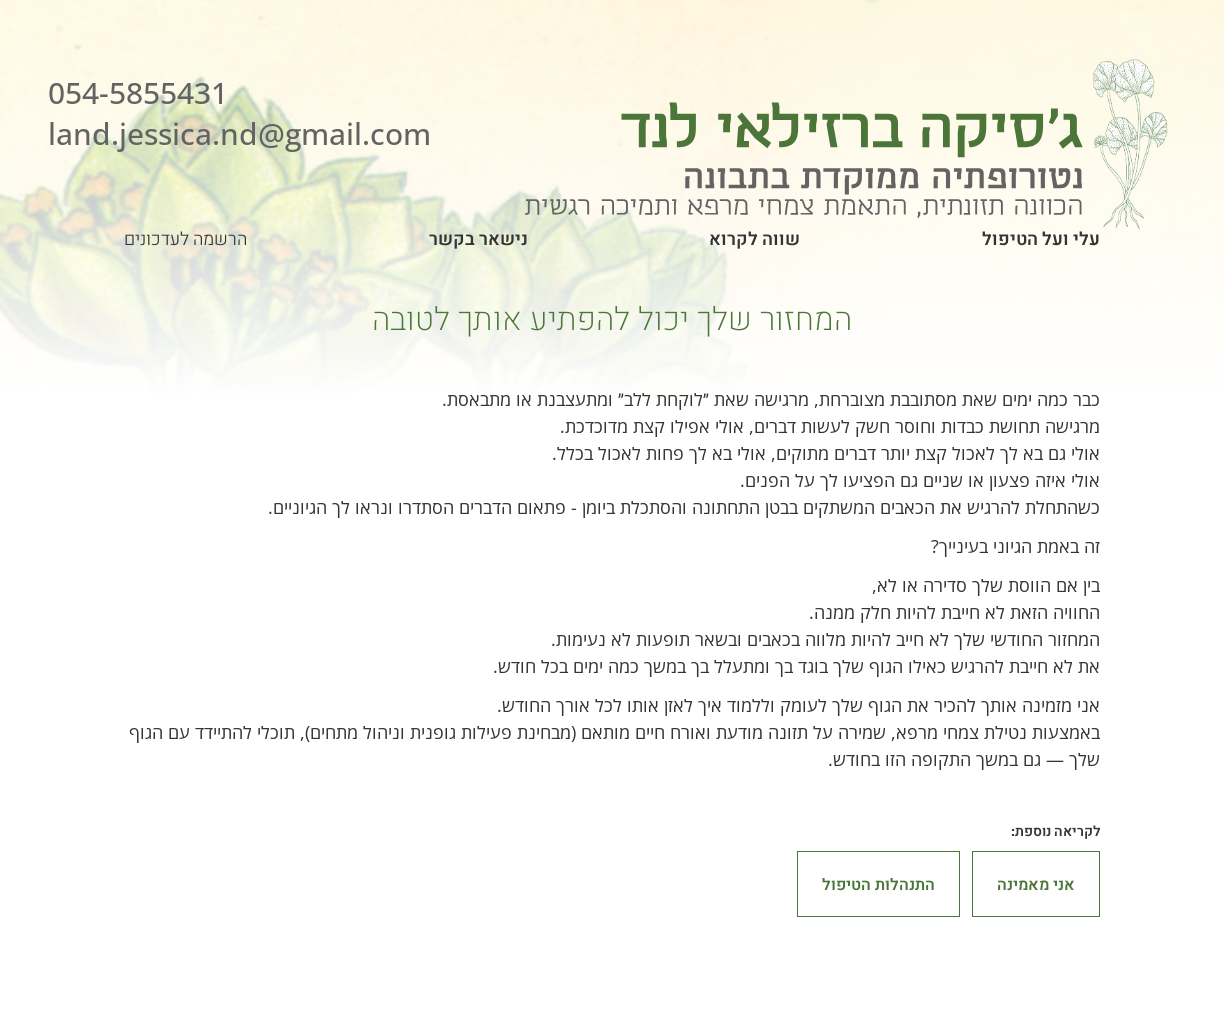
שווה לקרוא (754, 239)
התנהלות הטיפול (878, 884)
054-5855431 (138, 92)
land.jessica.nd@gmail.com (239, 133)
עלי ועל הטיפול (1041, 239)
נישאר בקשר (478, 239)
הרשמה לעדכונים (185, 239)
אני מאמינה (1036, 884)
